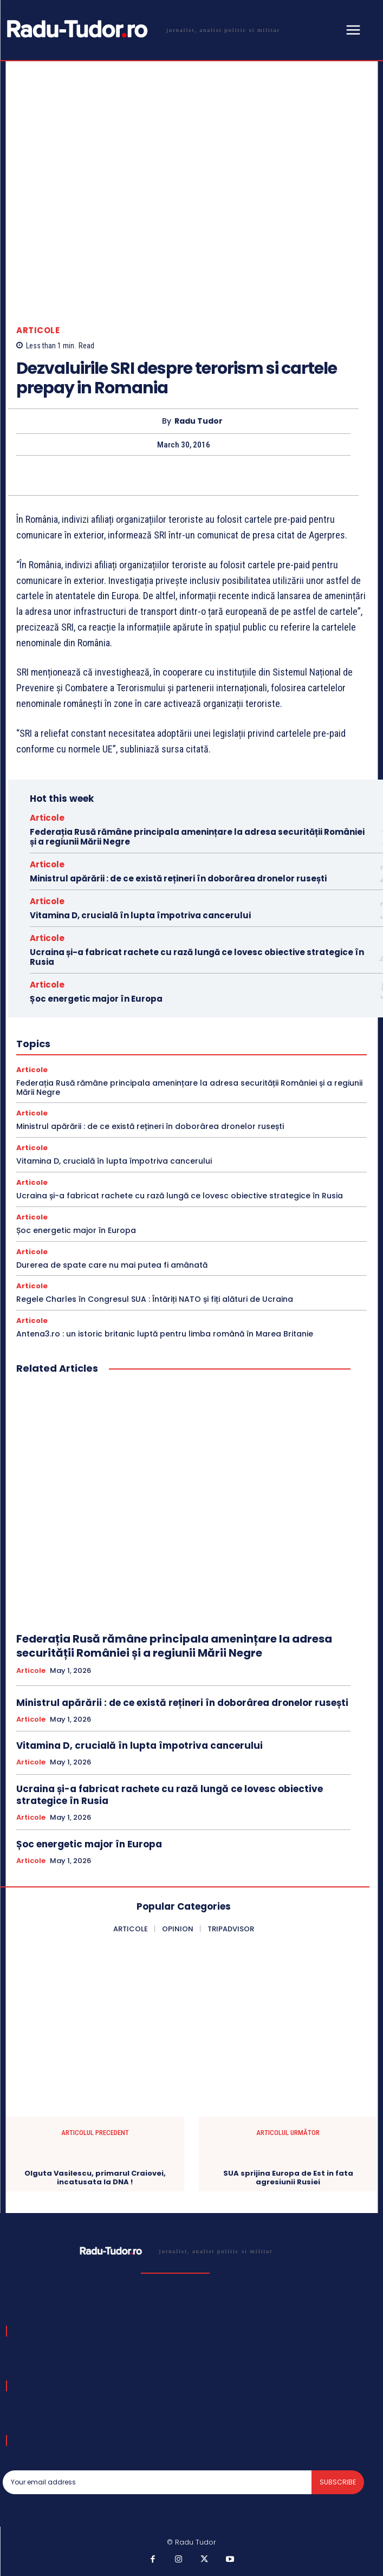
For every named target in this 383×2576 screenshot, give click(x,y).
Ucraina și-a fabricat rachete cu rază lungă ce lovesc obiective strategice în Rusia (197, 957)
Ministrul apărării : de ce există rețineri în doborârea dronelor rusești (178, 878)
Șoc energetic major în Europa (96, 998)
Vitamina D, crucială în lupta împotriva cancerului (140, 915)
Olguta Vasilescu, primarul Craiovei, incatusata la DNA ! (95, 2177)
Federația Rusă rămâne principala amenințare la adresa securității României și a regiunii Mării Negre (197, 836)
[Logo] (141, 29)
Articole (38, 330)
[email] (157, 2482)
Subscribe (338, 2482)
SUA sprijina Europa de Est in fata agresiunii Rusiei (288, 2177)
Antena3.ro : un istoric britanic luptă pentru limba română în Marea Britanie (164, 1333)
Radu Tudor (198, 421)
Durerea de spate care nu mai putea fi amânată (111, 1265)
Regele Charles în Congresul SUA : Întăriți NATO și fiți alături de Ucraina (154, 1299)
